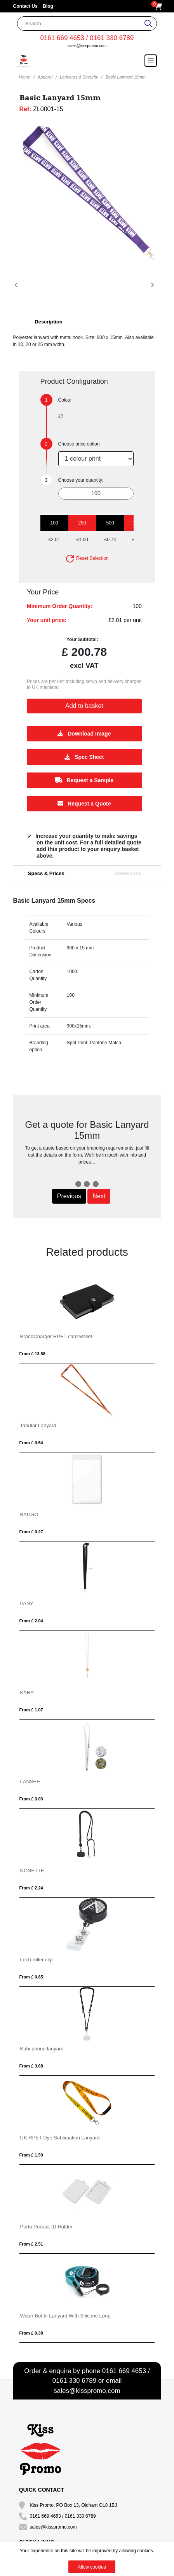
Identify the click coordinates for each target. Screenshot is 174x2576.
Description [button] (49, 322)
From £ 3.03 (31, 1799)
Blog (48, 6)
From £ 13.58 (32, 1353)
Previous (69, 1196)
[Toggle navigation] (150, 60)
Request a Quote (84, 803)
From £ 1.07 (31, 1709)
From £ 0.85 (31, 1977)
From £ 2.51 (31, 2244)
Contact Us (26, 6)
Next (98, 1196)
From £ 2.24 (31, 1888)
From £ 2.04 (31, 1620)
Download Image (84, 734)
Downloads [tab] (128, 873)
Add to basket (84, 706)
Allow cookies (92, 2567)
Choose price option (79, 444)
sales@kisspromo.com (87, 46)
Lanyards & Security (79, 77)
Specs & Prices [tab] (46, 873)
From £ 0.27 (31, 1531)
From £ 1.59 (31, 2155)
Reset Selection (86, 558)
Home (24, 77)
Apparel (45, 77)
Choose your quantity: (81, 480)
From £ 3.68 (31, 2066)
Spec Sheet (84, 757)
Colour (65, 400)
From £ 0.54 (31, 1442)
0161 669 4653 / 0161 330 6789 (87, 38)
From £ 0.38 (31, 2333)
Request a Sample (84, 780)
